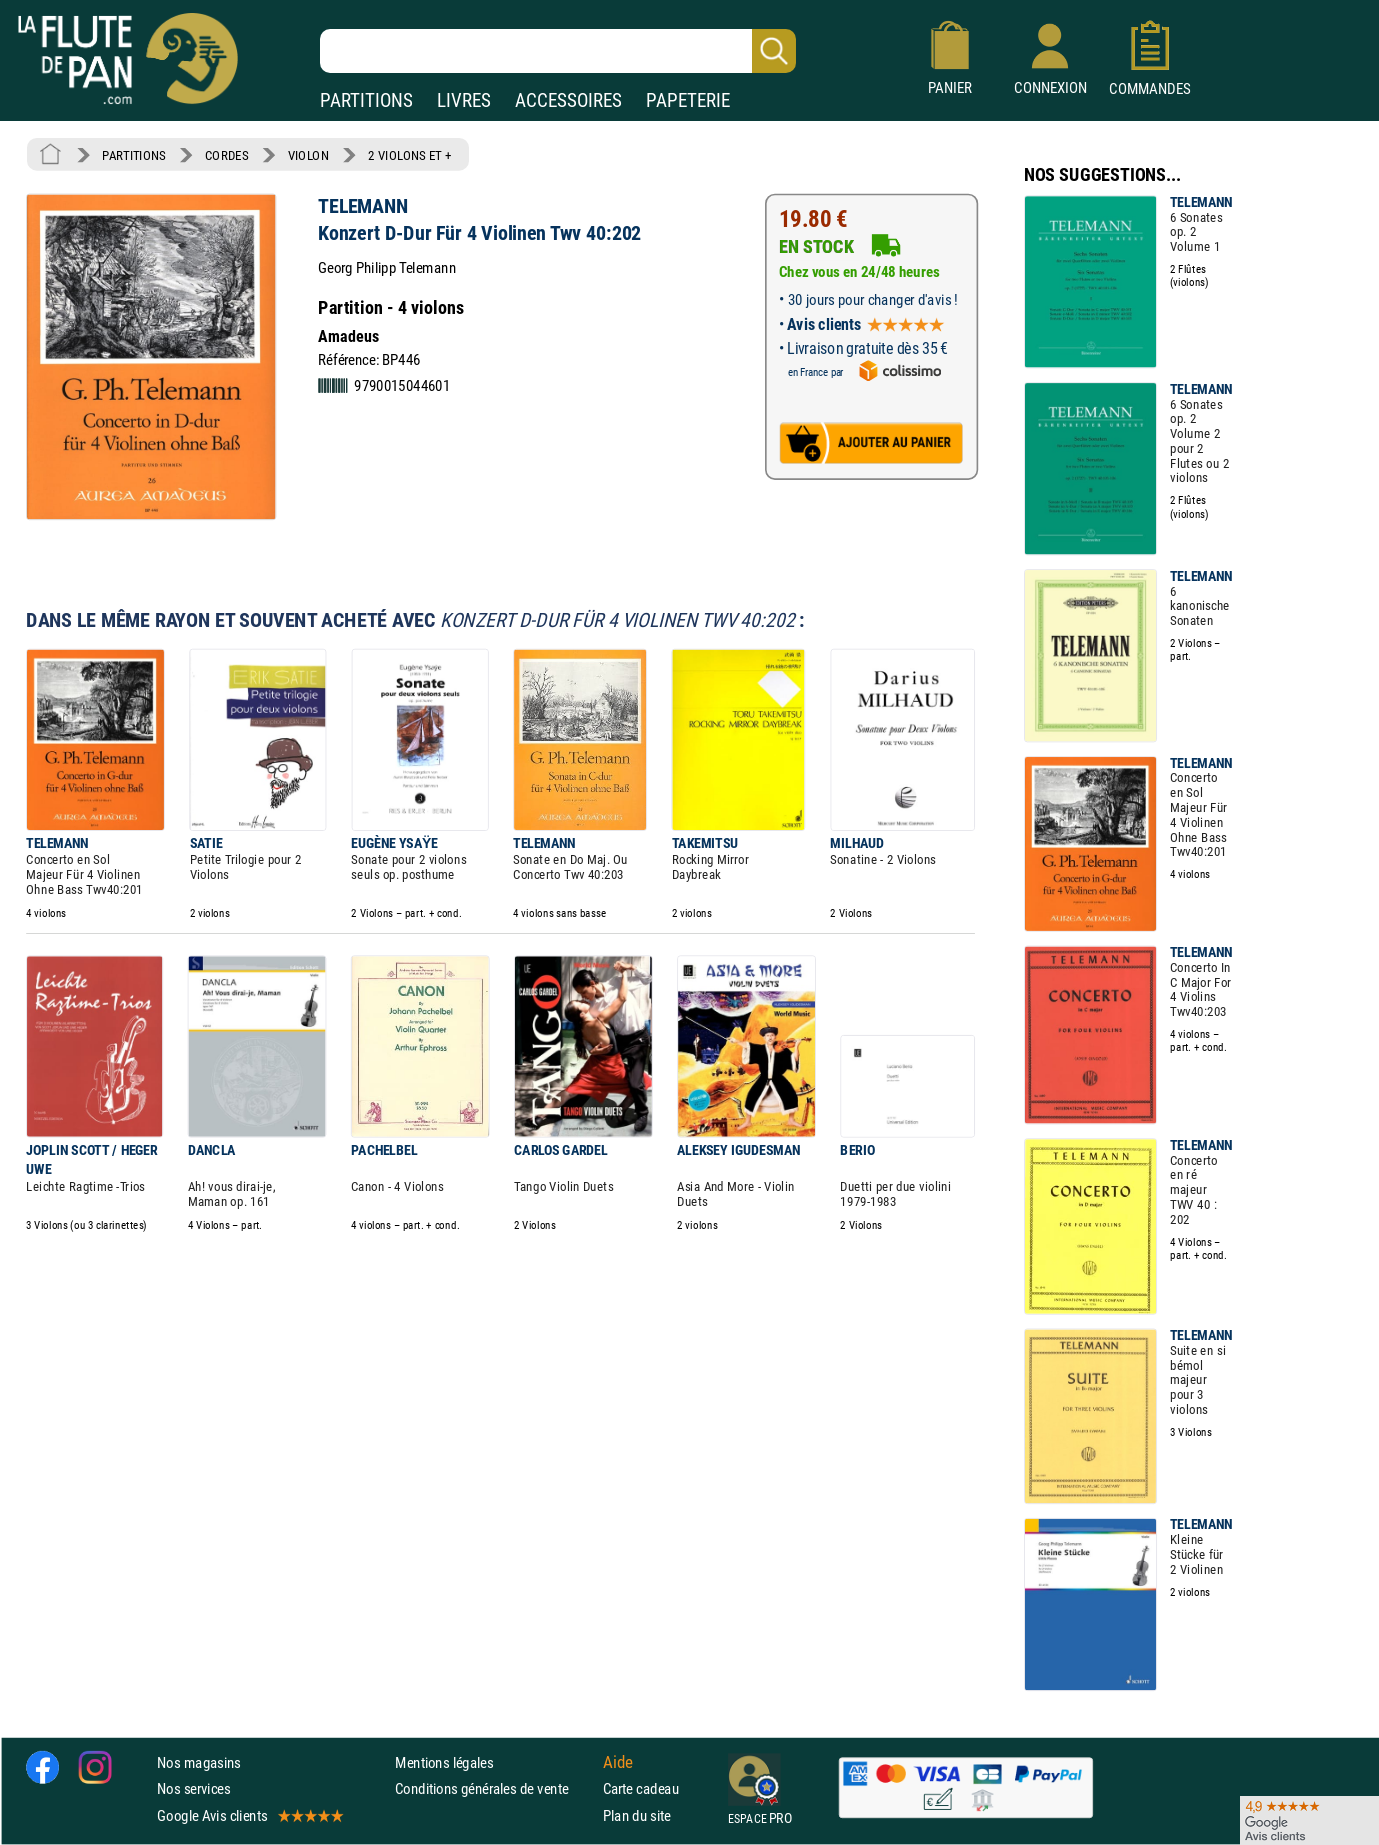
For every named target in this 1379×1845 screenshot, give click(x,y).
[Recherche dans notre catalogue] (558, 51)
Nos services (193, 1789)
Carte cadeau (641, 1789)
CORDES (226, 155)
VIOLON (308, 155)
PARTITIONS (366, 100)
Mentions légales (444, 1763)
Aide (618, 1763)
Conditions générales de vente (494, 1789)
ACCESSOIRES (568, 100)
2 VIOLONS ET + (410, 155)
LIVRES (464, 100)
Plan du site (637, 1815)
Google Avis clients (249, 1815)
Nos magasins (199, 1763)
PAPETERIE (688, 100)
